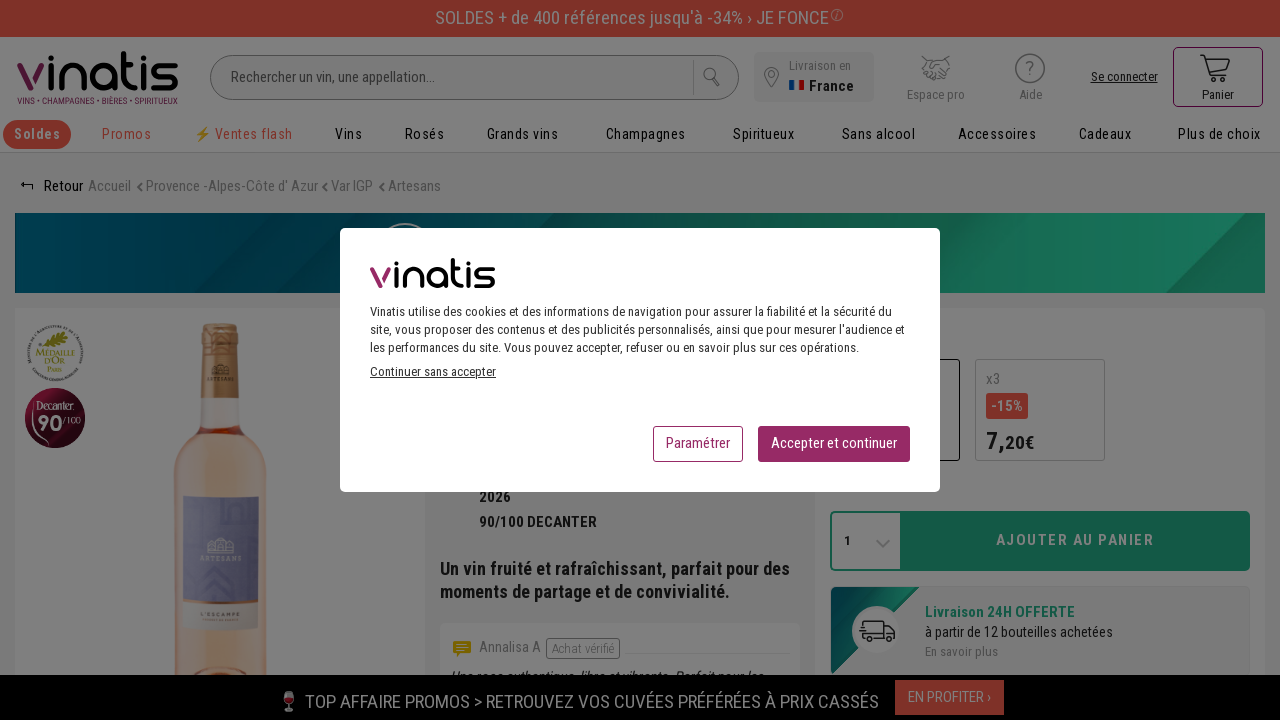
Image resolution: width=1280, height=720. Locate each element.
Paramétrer (698, 449)
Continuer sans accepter (433, 377)
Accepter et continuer (834, 449)
